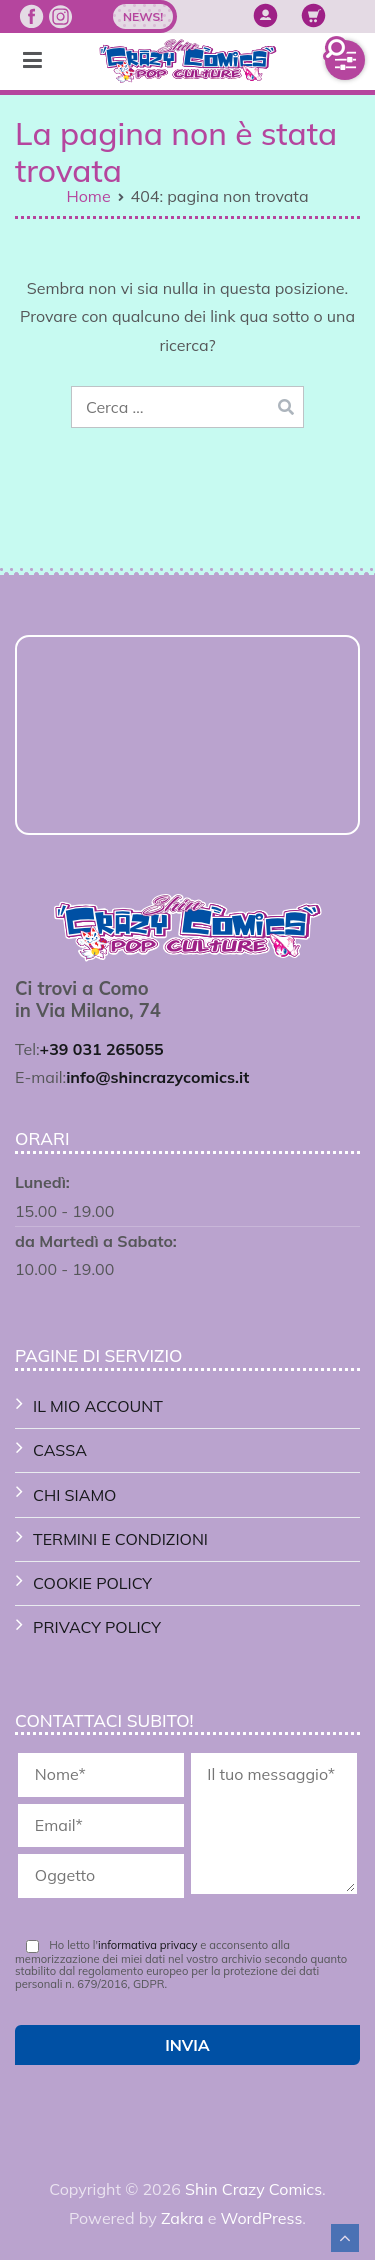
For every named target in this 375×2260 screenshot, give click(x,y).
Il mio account (98, 1406)
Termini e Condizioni (120, 1539)
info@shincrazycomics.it (157, 1077)
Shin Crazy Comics (253, 2189)
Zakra (182, 2218)
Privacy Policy (97, 1627)
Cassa (60, 1450)
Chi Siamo (74, 1495)
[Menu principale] (32, 61)
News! (143, 16)
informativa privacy (147, 1945)
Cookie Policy (92, 1583)
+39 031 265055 (102, 1049)
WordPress (262, 2218)
